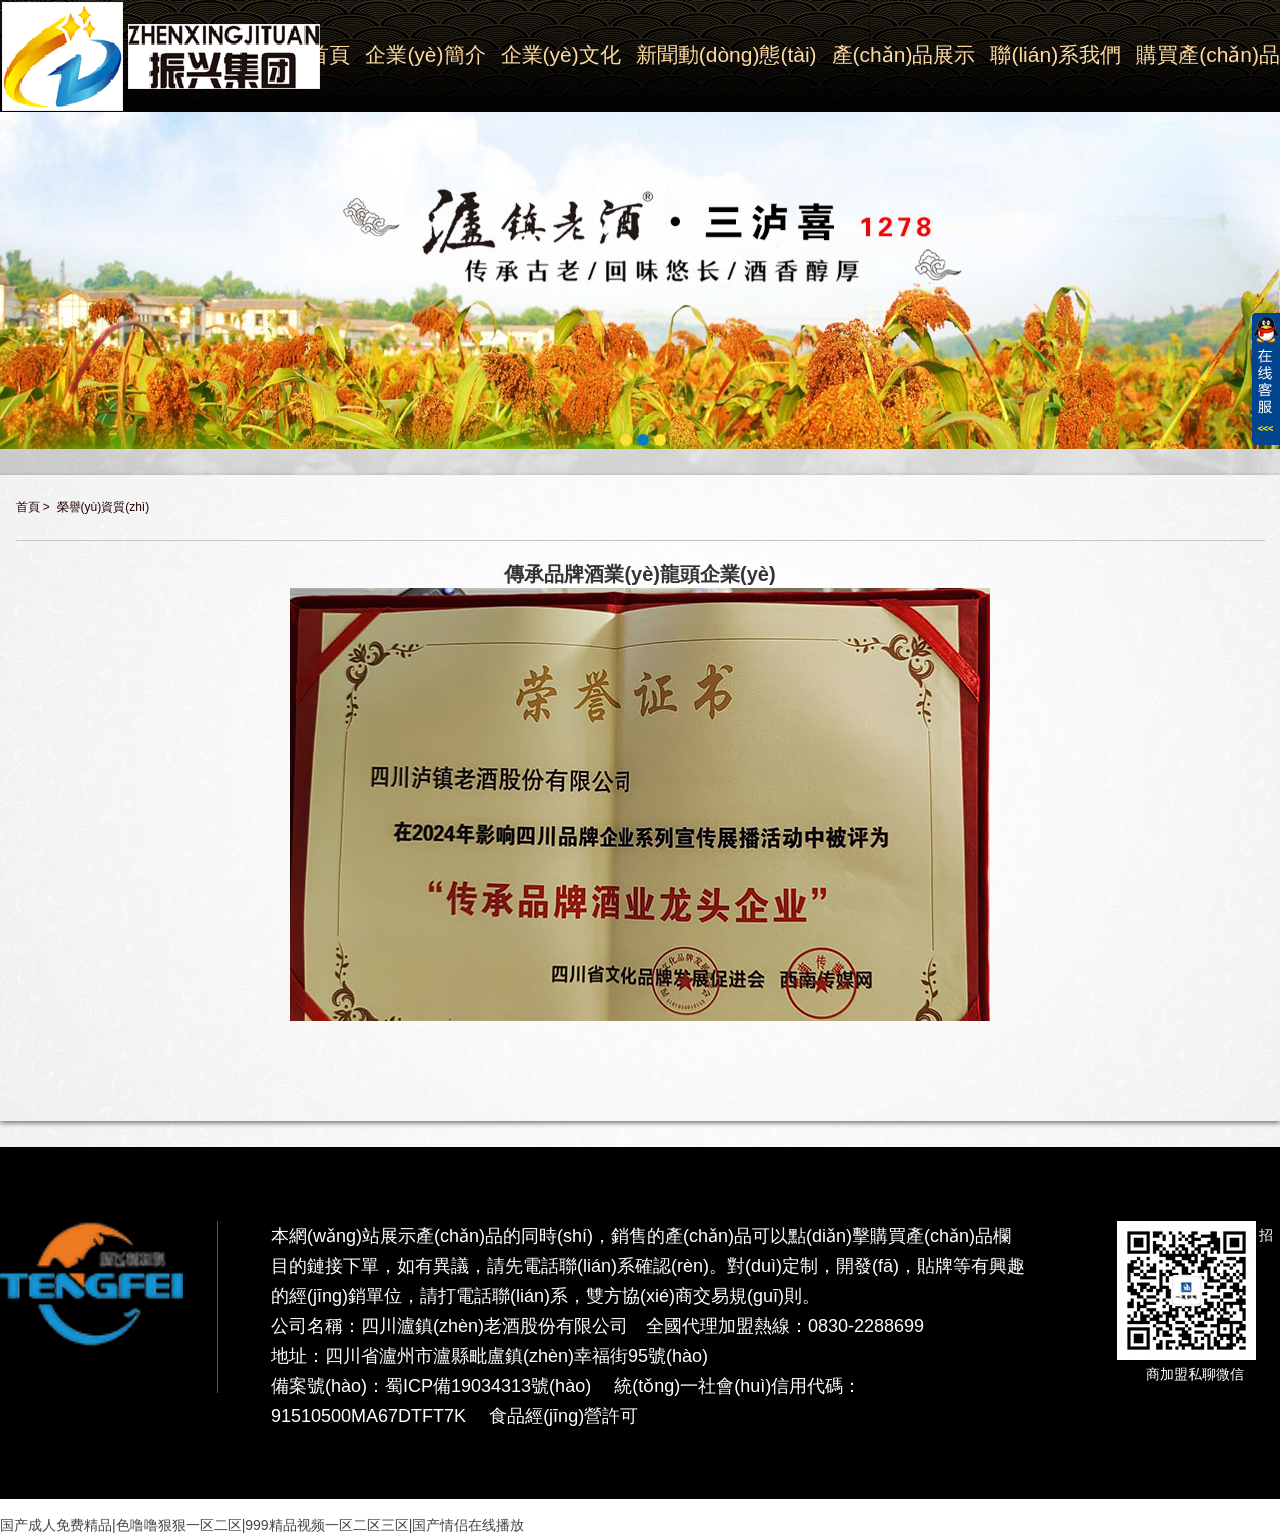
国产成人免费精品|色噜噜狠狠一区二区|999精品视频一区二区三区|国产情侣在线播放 (262, 1525)
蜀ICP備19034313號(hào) (488, 1386)
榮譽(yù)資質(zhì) (103, 507)
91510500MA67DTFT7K (368, 1416)
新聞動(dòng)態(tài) (726, 54)
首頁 (28, 507)
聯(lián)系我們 (1055, 54)
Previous (11, 252)
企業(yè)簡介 (425, 54)
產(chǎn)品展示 (904, 54)
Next (1268, 252)
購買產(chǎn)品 (1208, 54)
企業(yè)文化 (561, 54)
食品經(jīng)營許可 (563, 1416)
